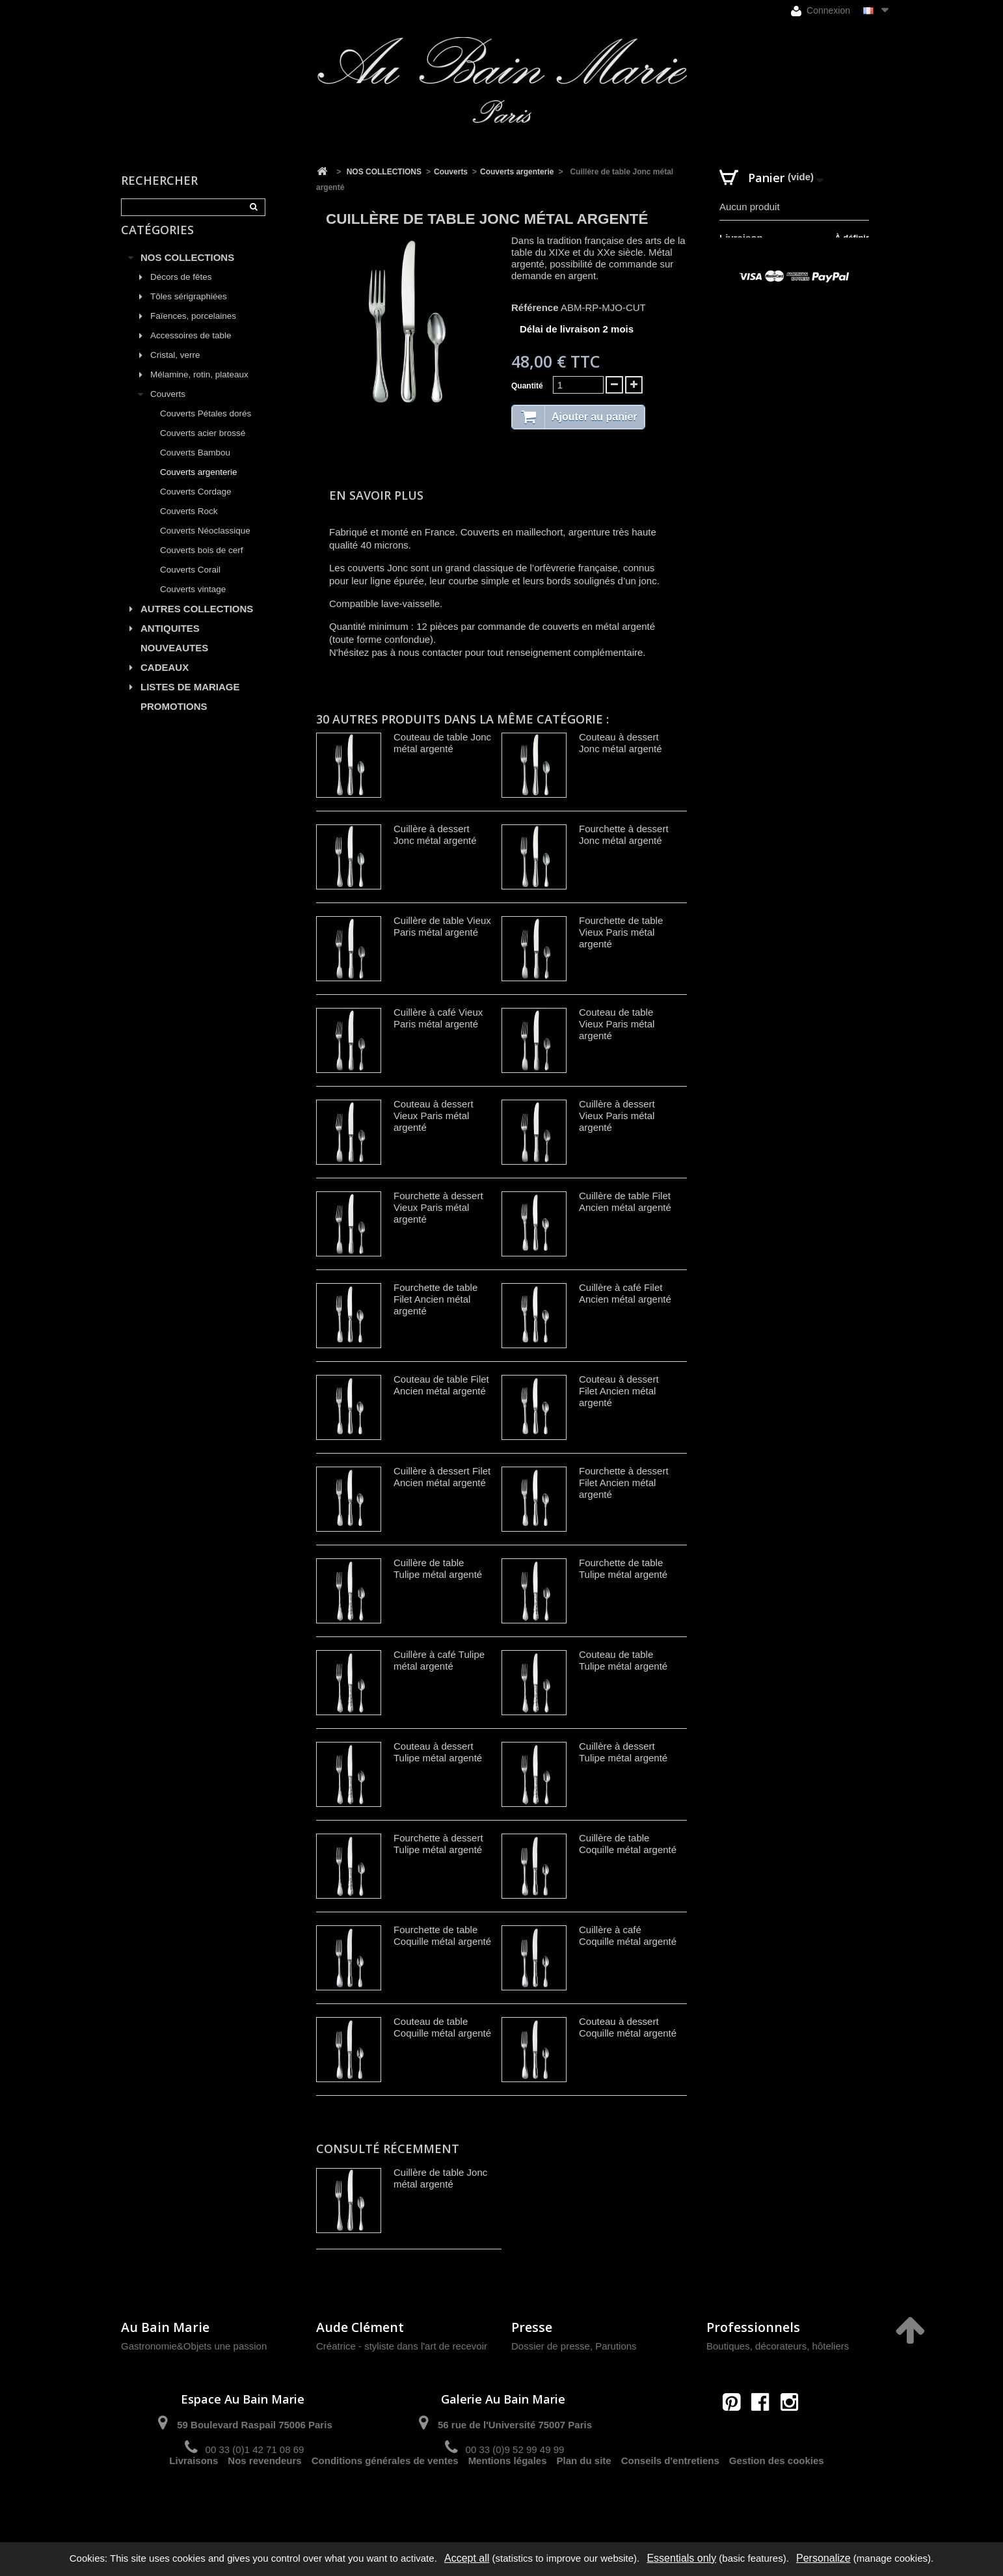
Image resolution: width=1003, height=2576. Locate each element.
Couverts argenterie (198, 487)
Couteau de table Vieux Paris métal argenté (616, 1024)
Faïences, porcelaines (193, 331)
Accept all (466, 2558)
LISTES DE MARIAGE (190, 701)
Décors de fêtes (181, 292)
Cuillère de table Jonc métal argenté (440, 2178)
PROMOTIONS (173, 721)
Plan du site (584, 2495)
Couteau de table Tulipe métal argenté (623, 1660)
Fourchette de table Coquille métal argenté (442, 1935)
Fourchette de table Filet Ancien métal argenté (435, 1299)
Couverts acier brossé (202, 448)
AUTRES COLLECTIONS (196, 623)
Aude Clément (360, 2327)
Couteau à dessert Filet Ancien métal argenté (619, 1391)
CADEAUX (164, 682)
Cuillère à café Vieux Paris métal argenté (438, 1018)
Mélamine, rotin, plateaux (199, 389)
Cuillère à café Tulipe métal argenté (439, 1660)
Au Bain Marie (165, 2327)
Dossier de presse (550, 2346)
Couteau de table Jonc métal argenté (442, 742)
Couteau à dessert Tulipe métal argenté (438, 1752)
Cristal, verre (175, 370)
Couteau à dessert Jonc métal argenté (620, 742)
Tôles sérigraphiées (188, 311)
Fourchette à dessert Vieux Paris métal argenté (438, 1207)
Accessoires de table (191, 350)
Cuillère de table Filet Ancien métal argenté (625, 1201)
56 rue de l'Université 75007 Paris (515, 2424)
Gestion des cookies (776, 2495)
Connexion (820, 10)
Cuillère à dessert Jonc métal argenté (435, 834)
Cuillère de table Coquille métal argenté (627, 1843)
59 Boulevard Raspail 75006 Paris (254, 2424)
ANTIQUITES (170, 643)
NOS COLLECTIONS (187, 272)
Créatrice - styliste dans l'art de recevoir (401, 2346)
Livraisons (193, 2495)
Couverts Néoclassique (205, 545)
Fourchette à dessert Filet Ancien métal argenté (624, 1482)
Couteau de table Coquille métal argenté (442, 2027)
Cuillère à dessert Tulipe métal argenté (623, 1752)
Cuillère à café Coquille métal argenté (627, 1935)
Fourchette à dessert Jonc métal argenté (624, 834)
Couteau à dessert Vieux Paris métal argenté (434, 1115)
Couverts (167, 409)
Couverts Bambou (195, 467)
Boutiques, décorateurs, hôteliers (777, 2346)
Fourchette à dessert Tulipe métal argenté (438, 1843)
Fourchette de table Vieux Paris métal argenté (621, 932)
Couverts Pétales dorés (205, 428)
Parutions (615, 2346)
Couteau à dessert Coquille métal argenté (627, 2027)
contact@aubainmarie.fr (764, 2429)
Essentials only (681, 2558)
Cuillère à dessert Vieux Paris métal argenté (617, 1115)
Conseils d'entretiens (670, 2495)
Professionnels (753, 2327)
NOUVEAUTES (174, 662)
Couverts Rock (189, 526)
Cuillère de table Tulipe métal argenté (438, 1568)
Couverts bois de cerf (201, 565)
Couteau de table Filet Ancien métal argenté (441, 1385)
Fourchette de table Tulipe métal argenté (623, 1568)
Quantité (527, 385)
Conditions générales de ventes (385, 2495)
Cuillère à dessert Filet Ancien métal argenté (442, 1476)
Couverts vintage (193, 604)
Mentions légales (507, 2495)
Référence (535, 307)
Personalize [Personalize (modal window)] (823, 2558)
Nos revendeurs (264, 2495)
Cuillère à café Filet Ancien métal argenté (625, 1293)
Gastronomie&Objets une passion (194, 2346)
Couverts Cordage (196, 506)
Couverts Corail (190, 585)
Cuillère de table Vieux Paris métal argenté (442, 926)
